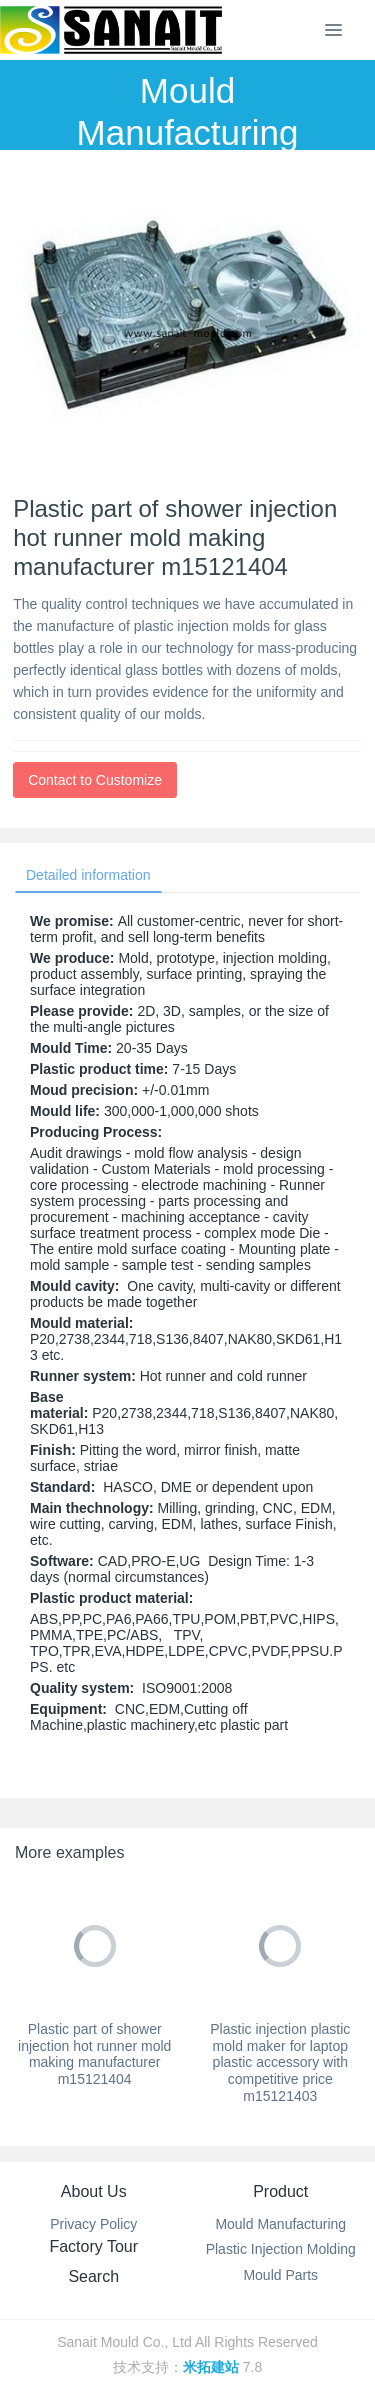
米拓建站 (213, 2367)
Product (280, 2191)
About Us (94, 2191)
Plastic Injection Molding (281, 2249)
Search (93, 2276)
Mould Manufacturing (280, 2224)
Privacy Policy (93, 2224)
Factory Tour (93, 2246)
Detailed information (88, 875)
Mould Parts (280, 2275)
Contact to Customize (95, 780)
